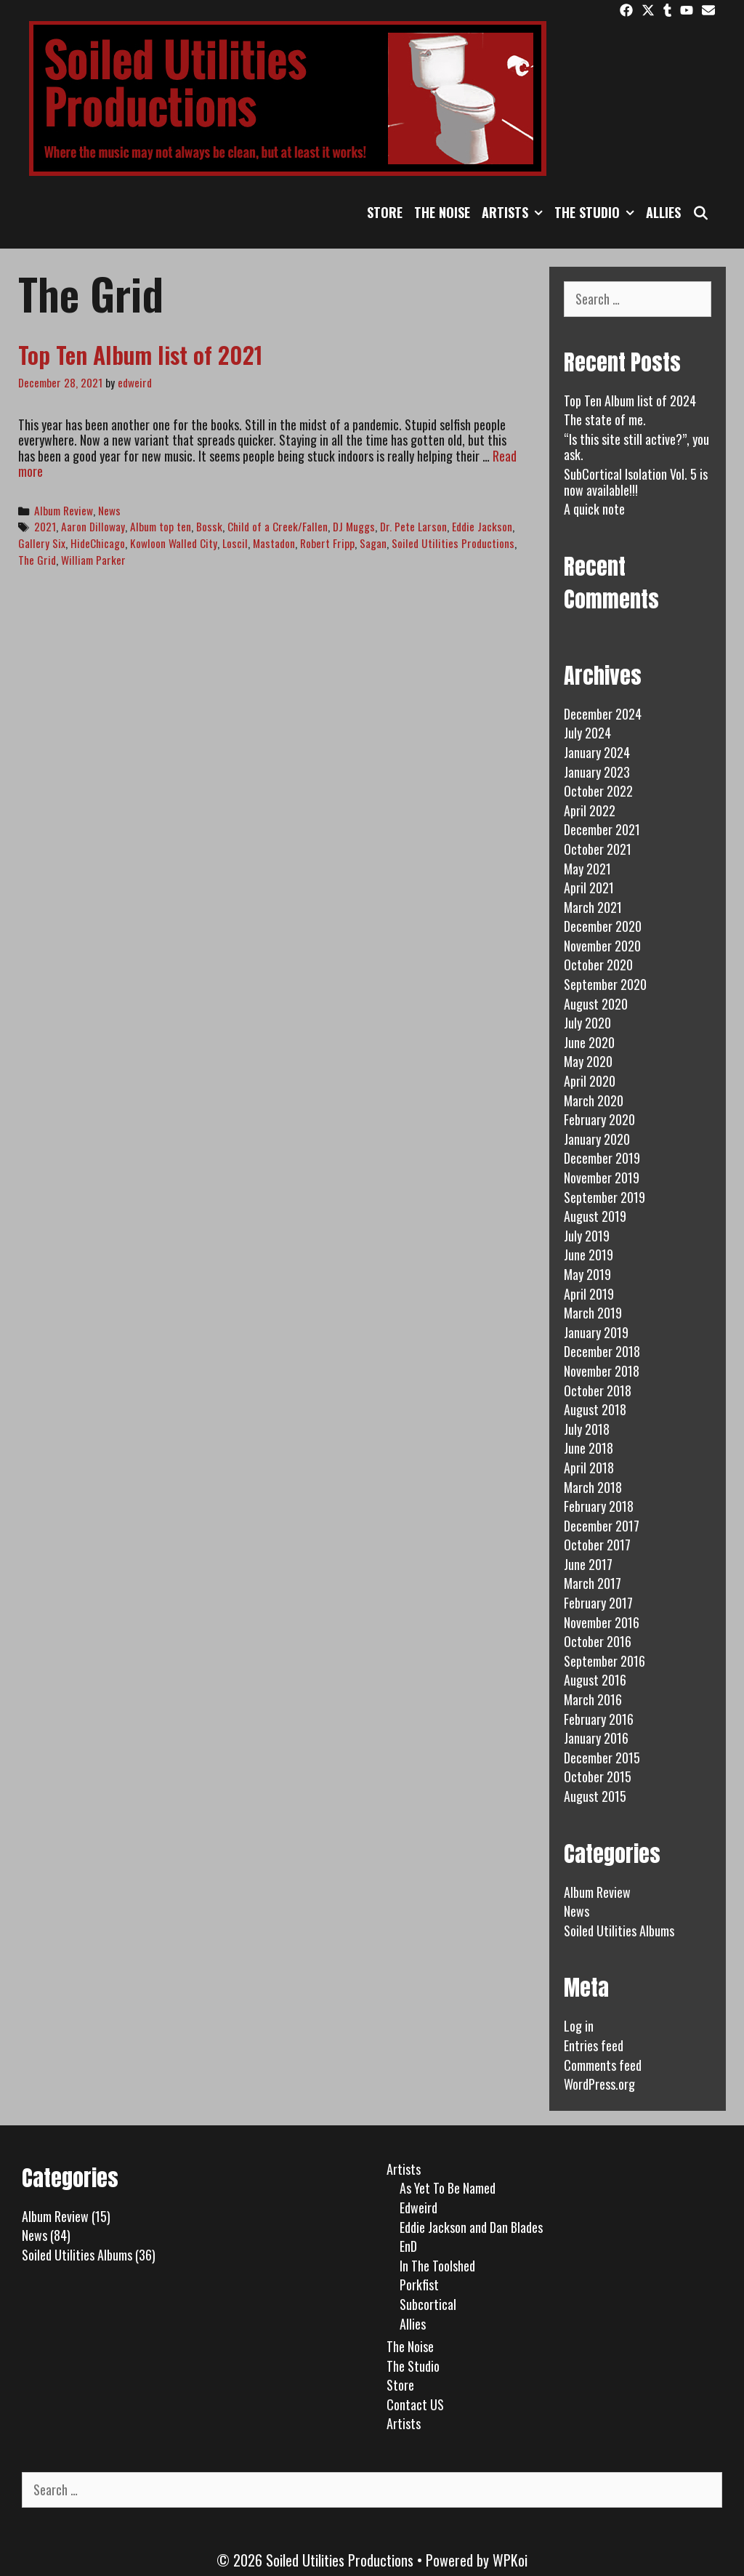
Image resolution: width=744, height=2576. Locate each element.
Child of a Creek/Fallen (277, 526)
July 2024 (587, 732)
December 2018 (602, 1351)
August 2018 (595, 1409)
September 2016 (604, 1660)
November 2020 (602, 945)
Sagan (373, 543)
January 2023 (597, 771)
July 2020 (587, 1022)
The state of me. (605, 419)
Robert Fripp (327, 543)
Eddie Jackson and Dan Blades (471, 2227)
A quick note (594, 508)
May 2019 (587, 1274)
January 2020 (597, 1139)
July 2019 (587, 1235)
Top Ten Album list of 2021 (140, 354)
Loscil (235, 543)
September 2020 (605, 984)
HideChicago (97, 543)
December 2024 (603, 713)
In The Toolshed (437, 2265)
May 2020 (588, 1061)
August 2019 (595, 1216)
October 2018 (597, 1390)
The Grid (37, 560)
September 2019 (604, 1197)
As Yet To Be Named (448, 2187)
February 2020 (599, 1119)
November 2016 (601, 1622)
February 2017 (598, 1602)
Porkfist (419, 2284)
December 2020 (603, 926)
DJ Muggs (354, 526)
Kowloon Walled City (173, 543)
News (109, 510)
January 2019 (596, 1332)
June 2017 (588, 1564)
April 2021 (589, 887)
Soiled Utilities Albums (619, 1930)
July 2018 (587, 1429)
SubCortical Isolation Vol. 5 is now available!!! (636, 481)
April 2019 (589, 1293)
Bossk (209, 526)
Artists (515, 212)
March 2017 (592, 1583)
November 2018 (601, 1370)
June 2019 (588, 1254)
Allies (663, 212)
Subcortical (428, 2304)
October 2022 (598, 790)
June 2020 (589, 1042)
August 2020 (596, 1003)
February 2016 (599, 1719)
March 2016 (593, 1699)
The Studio (597, 212)
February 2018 (599, 1506)
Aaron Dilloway (93, 526)
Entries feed (593, 2045)
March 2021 (593, 907)
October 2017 (597, 1544)
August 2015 (595, 1796)
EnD (408, 2246)
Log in (579, 2025)
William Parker (93, 560)
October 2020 (598, 964)
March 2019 (593, 1312)
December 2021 (602, 829)
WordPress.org (599, 2083)
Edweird (418, 2207)
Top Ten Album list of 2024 (630, 400)
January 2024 (597, 752)
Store (385, 212)
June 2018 (588, 1447)
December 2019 (602, 1157)
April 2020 (589, 1080)
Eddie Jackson (482, 526)
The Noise (442, 212)
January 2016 (596, 1737)
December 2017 (601, 1525)
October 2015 (597, 1776)
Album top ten (160, 526)
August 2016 (595, 1679)
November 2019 (601, 1177)
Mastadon (274, 543)
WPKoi (510, 2560)
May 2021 (587, 868)
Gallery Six (41, 543)
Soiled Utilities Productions (453, 543)
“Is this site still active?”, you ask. (636, 447)
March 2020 (593, 1100)
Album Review (63, 510)
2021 (45, 526)
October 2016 (597, 1641)
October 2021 (597, 849)
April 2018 (589, 1467)
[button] (538, 212)
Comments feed (603, 2065)
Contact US (415, 2404)
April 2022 (589, 810)
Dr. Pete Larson (413, 526)
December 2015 (602, 1757)
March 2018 (593, 1487)
